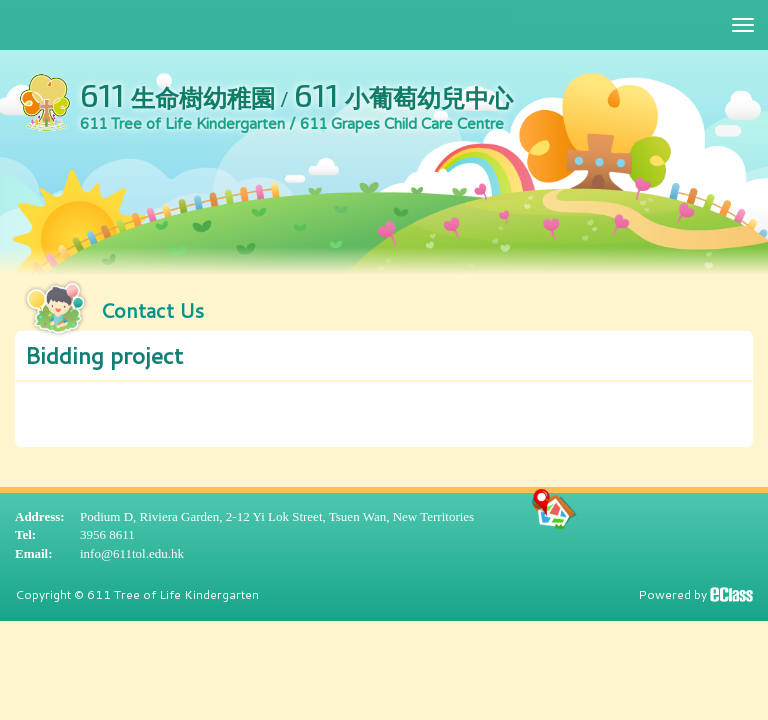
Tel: (25, 534)
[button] (384, 356)
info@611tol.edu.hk (132, 553)
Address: (40, 516)
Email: (34, 553)
